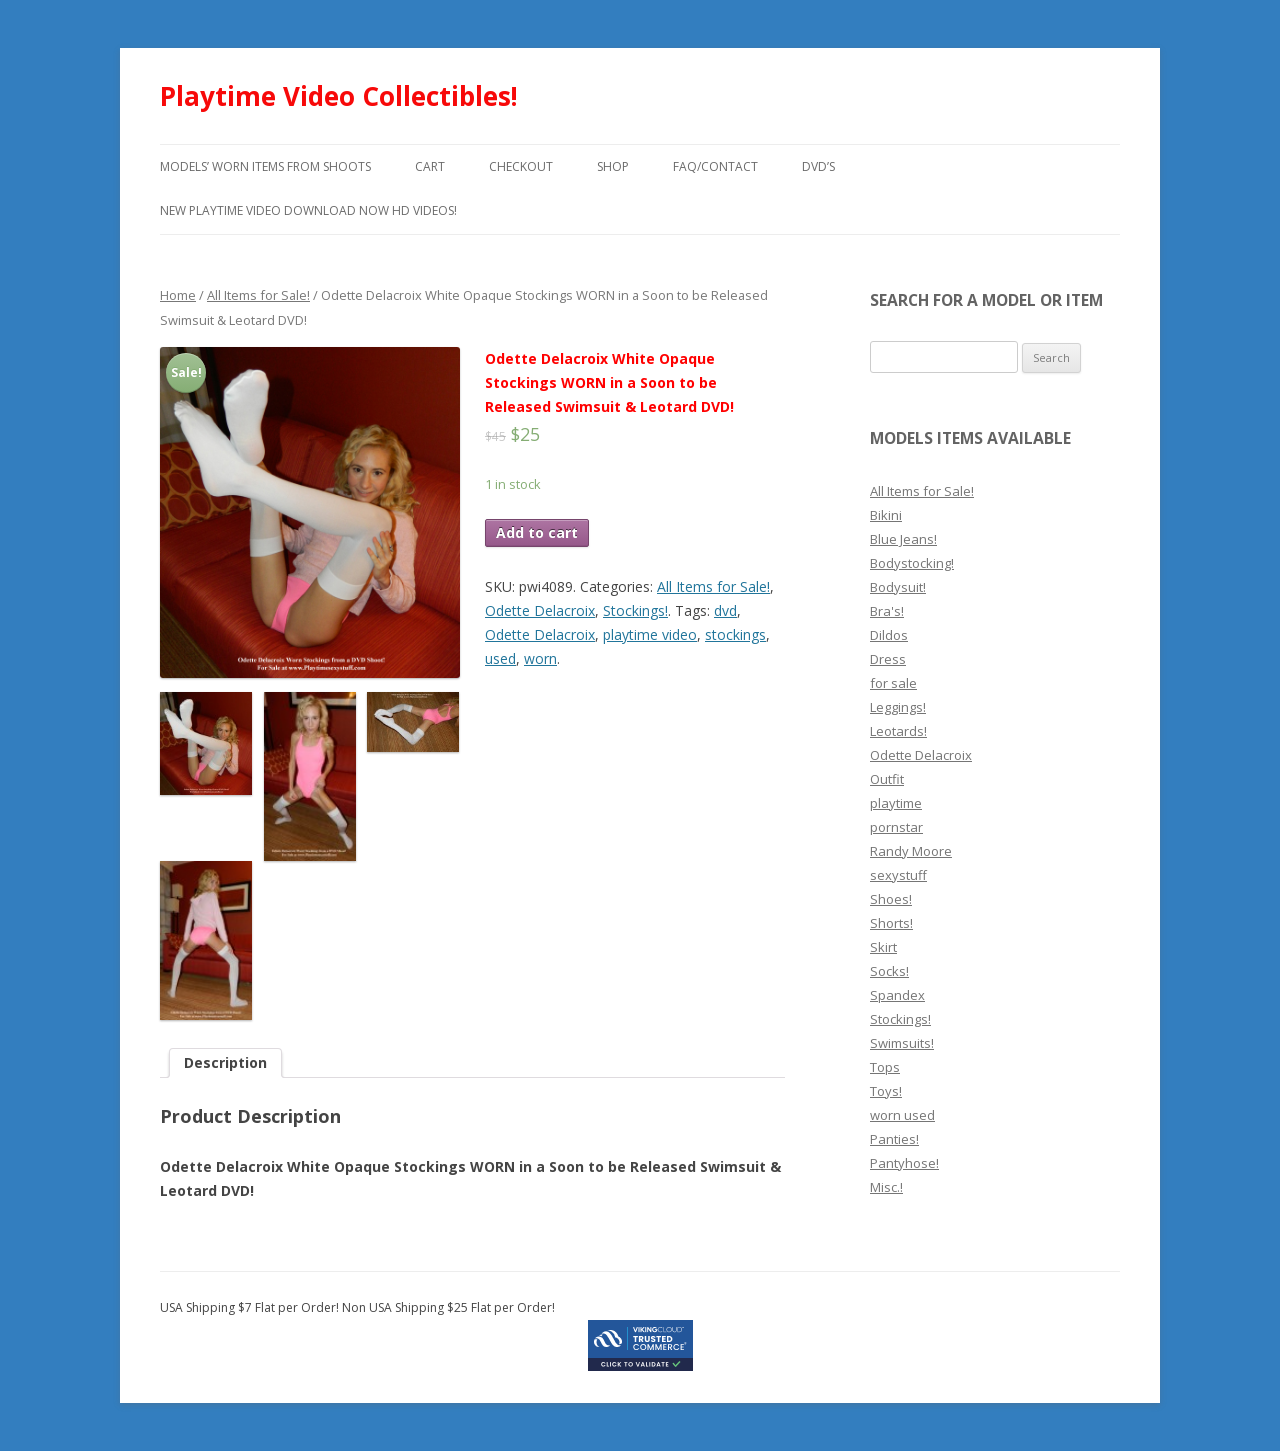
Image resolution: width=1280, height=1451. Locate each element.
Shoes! (891, 899)
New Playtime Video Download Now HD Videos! (308, 210)
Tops (885, 1067)
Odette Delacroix (540, 610)
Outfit (887, 779)
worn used (902, 1115)
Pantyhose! (904, 1163)
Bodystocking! (912, 563)
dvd (725, 610)
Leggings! (898, 707)
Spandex (897, 995)
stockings (735, 634)
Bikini (886, 515)
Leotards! (898, 731)
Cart (430, 166)
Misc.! (886, 1187)
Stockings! (635, 610)
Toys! (886, 1091)
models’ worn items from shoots (265, 166)
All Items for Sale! (258, 295)
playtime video (650, 634)
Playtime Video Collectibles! (339, 96)
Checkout (521, 166)
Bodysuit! (898, 587)
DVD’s (818, 166)
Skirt (883, 947)
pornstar (896, 827)
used (500, 658)
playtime (896, 803)
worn (540, 658)
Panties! (894, 1139)
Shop (613, 166)
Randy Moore (911, 851)
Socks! (889, 971)
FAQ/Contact (715, 166)
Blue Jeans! (903, 539)
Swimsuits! (902, 1043)
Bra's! (887, 611)
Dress (888, 659)
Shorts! (891, 923)
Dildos (889, 635)
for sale (893, 683)
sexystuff (898, 875)
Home (178, 295)
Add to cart (537, 532)
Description (225, 1062)
